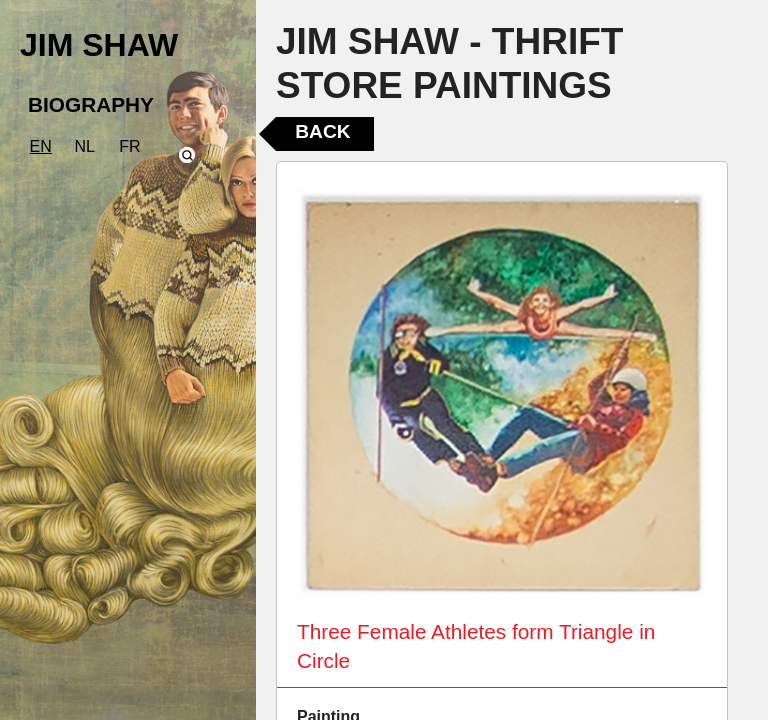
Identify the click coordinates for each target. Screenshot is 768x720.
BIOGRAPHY (91, 104)
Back (322, 131)
